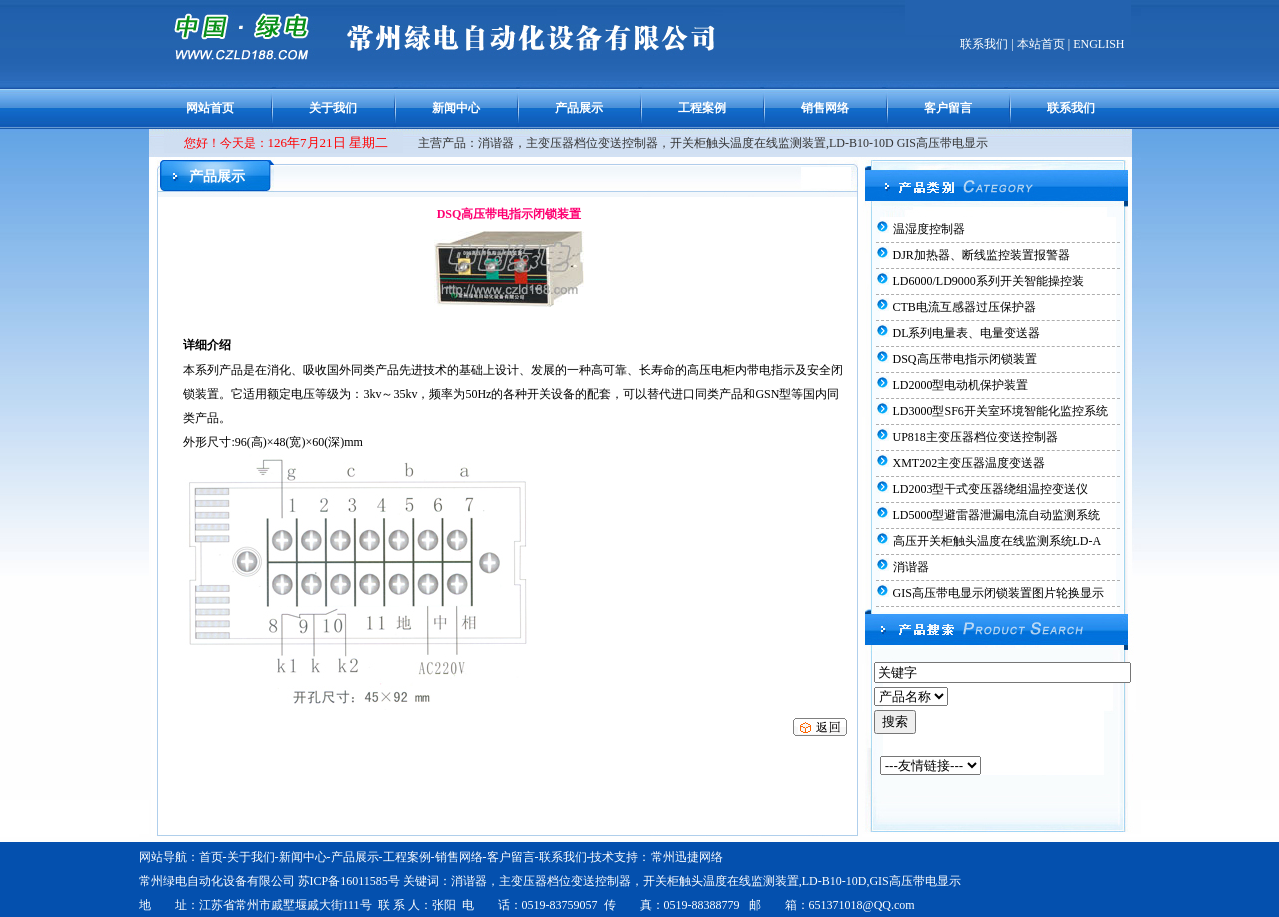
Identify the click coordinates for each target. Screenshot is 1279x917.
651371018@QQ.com (862, 905)
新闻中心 (456, 108)
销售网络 (825, 108)
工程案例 (702, 108)
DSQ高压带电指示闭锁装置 (965, 359)
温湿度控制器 (929, 229)
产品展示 (579, 108)
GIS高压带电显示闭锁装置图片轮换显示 (998, 593)
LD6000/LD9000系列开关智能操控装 (988, 281)
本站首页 (1041, 44)
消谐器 (911, 567)
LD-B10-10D (834, 881)
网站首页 (210, 108)
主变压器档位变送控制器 (565, 881)
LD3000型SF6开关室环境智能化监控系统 (1000, 411)
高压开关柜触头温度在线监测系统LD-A (997, 541)
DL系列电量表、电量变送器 (967, 333)
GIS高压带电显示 (914, 881)
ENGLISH (1098, 44)
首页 (211, 857)
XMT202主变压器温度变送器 (969, 463)
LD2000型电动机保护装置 (961, 385)
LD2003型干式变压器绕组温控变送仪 (991, 489)
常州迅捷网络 (687, 857)
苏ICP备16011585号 (349, 881)
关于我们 (333, 108)
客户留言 (948, 108)
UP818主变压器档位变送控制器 (975, 437)
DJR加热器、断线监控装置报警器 (981, 255)
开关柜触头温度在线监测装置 (721, 881)
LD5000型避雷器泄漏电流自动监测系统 (997, 515)
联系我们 (984, 44)
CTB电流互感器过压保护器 (964, 307)
